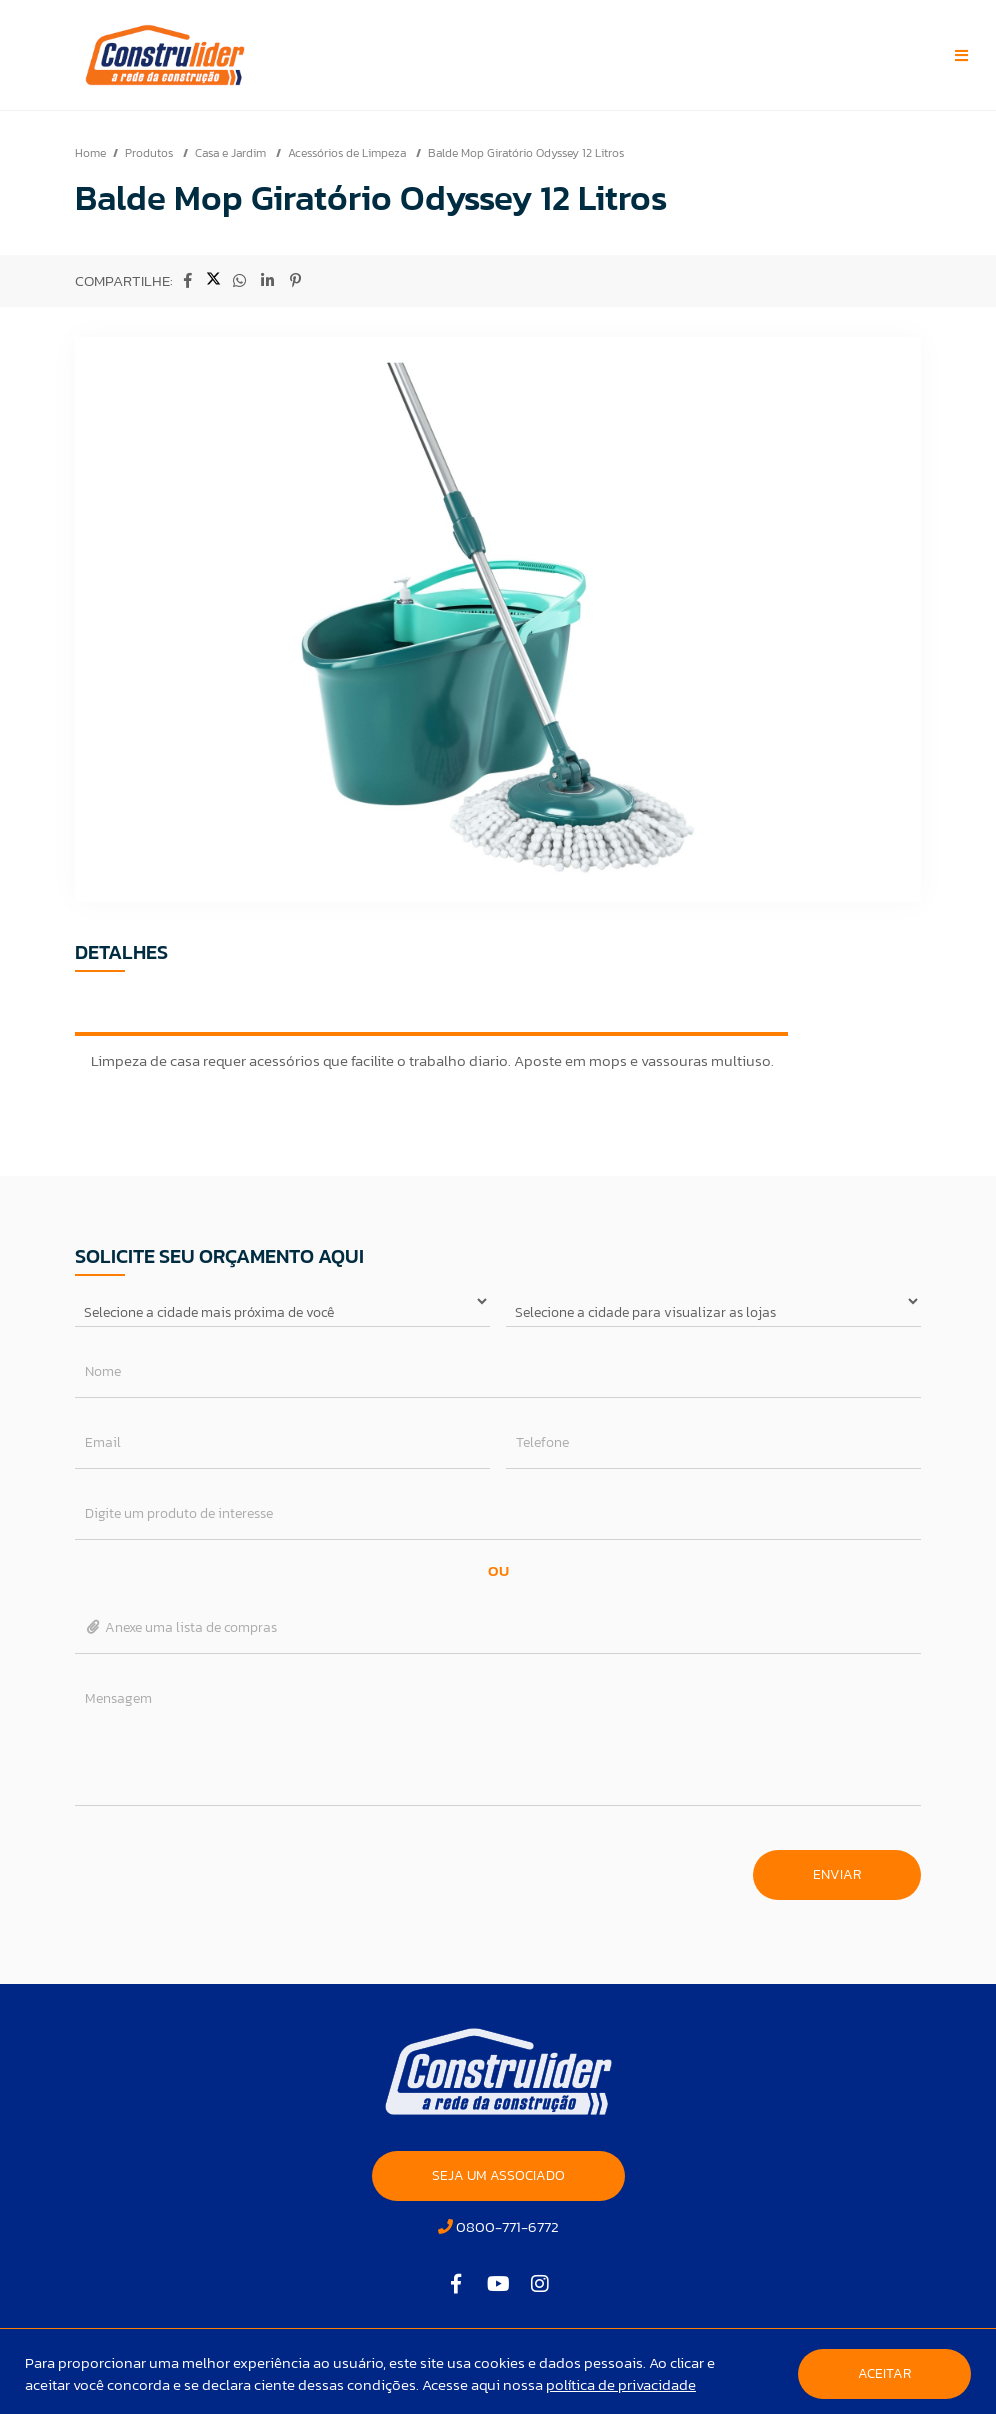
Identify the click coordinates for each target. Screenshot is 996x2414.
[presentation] (227, 1865)
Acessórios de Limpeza (348, 153)
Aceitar (884, 2373)
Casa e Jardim (232, 153)
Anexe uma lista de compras (181, 1627)
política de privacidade (621, 2384)
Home (90, 153)
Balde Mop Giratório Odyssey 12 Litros (526, 153)
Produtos (150, 153)
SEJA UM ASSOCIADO (498, 2175)
